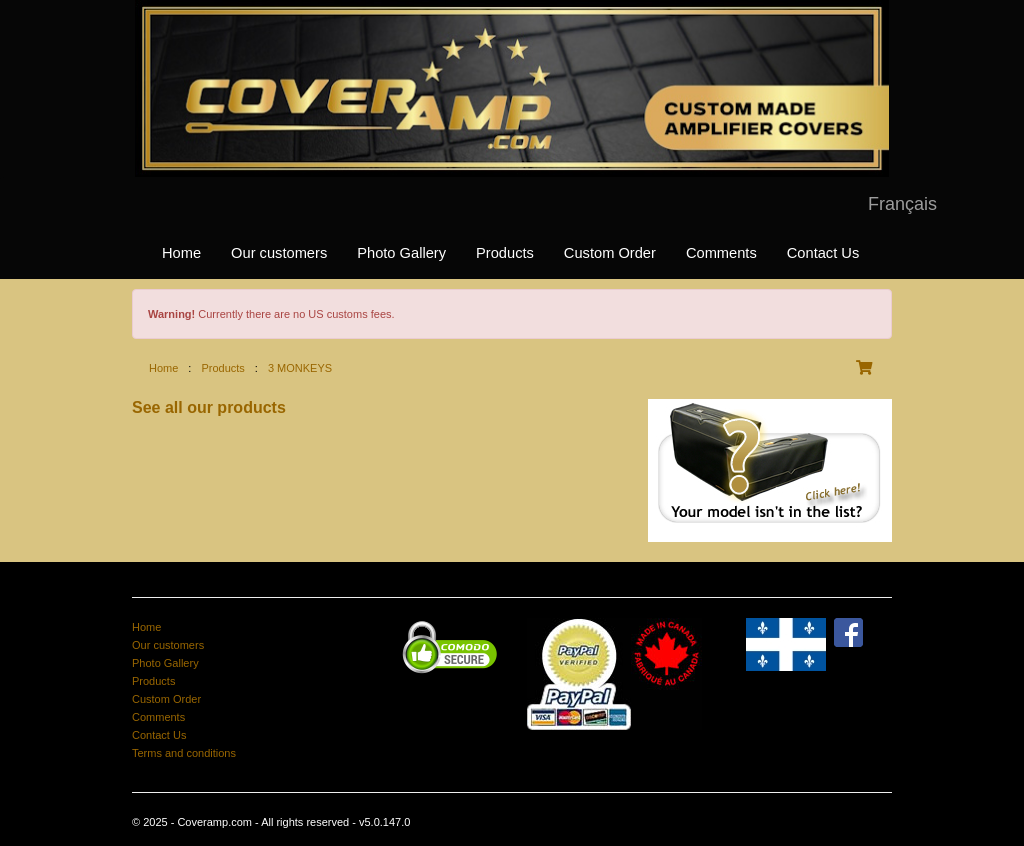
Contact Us (823, 253)
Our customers (279, 253)
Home (181, 253)
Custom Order (610, 253)
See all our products (209, 407)
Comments (721, 253)
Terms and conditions (184, 753)
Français (902, 204)
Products (505, 253)
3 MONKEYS (300, 368)
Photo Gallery (401, 253)
